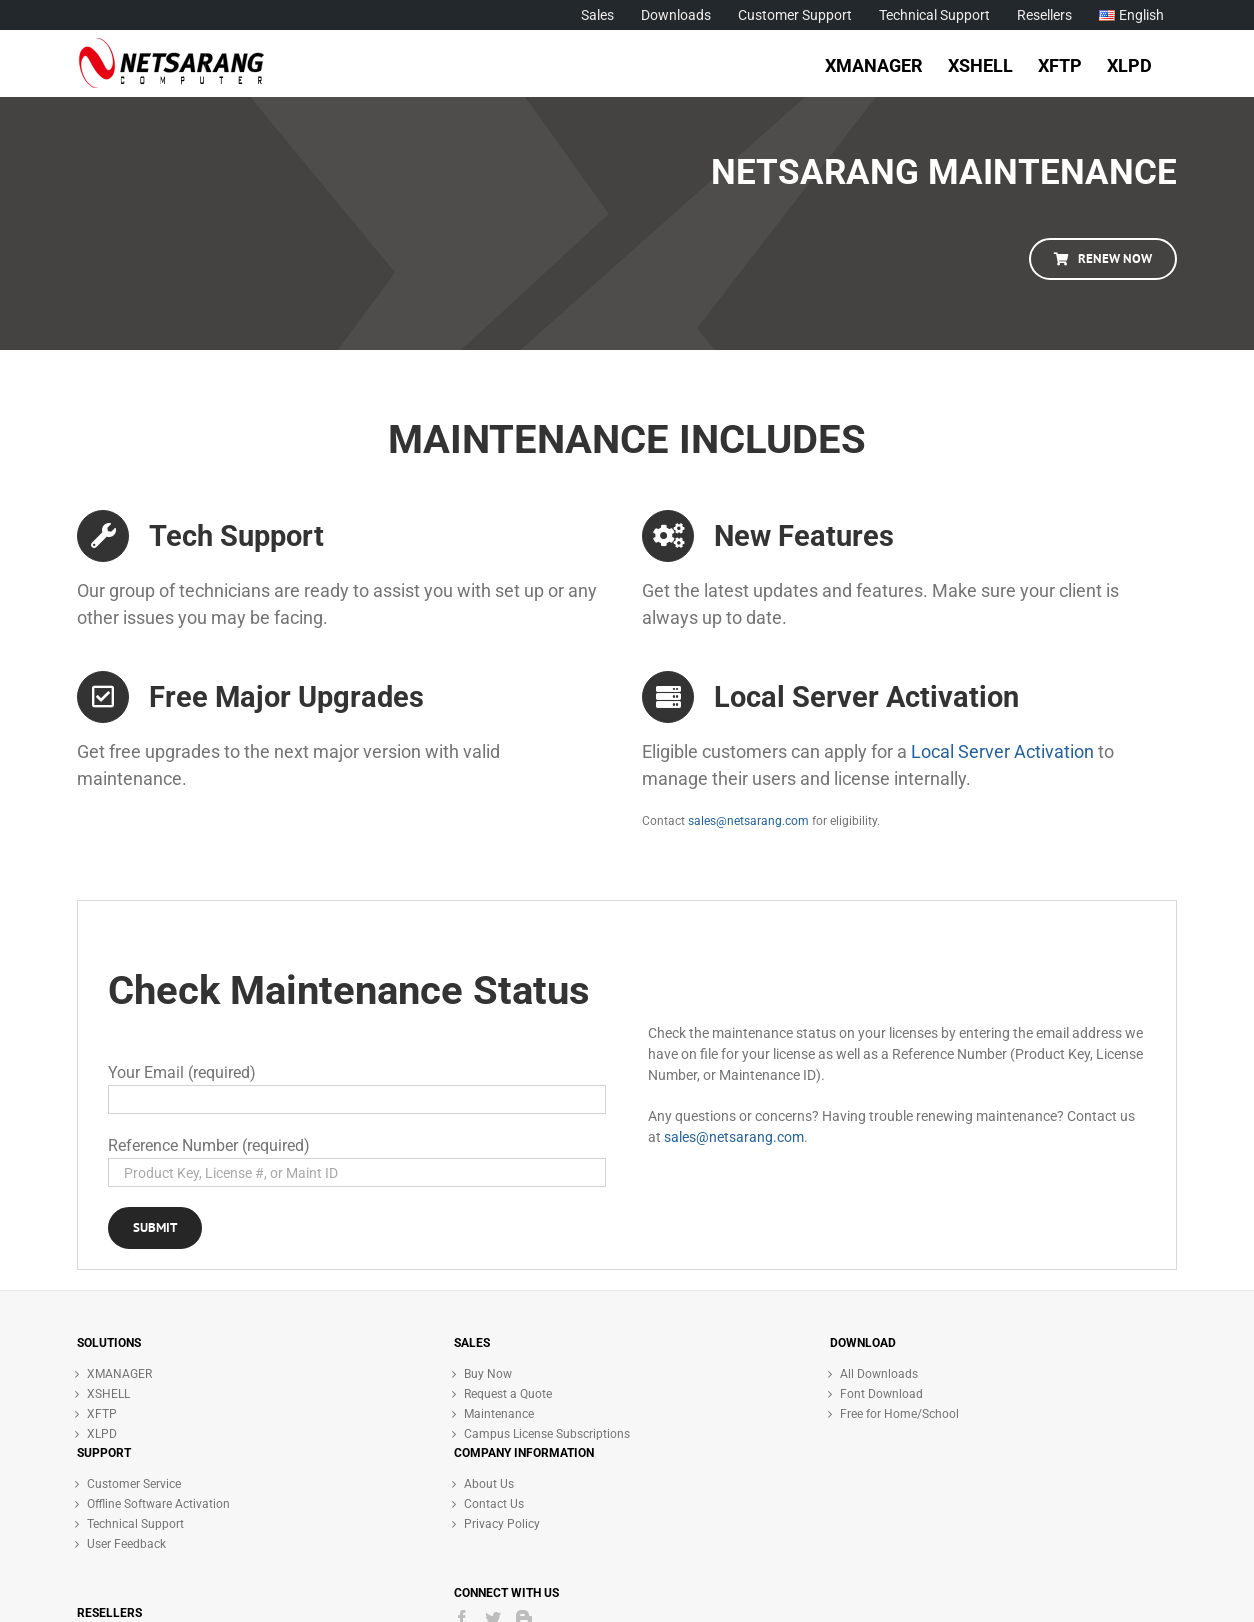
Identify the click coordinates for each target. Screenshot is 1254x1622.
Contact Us (494, 1504)
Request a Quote (508, 1394)
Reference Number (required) (209, 1145)
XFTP (102, 1414)
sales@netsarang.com (748, 821)
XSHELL (108, 1394)
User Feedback (126, 1544)
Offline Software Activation (158, 1504)
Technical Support (135, 1524)
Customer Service (134, 1484)
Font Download (881, 1394)
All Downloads (879, 1374)
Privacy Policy (502, 1524)
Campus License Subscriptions (547, 1434)
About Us (489, 1484)
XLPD (102, 1434)
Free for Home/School (899, 1414)
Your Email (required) (182, 1072)
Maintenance (499, 1414)
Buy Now (488, 1374)
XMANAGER (119, 1374)
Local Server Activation (1002, 751)
